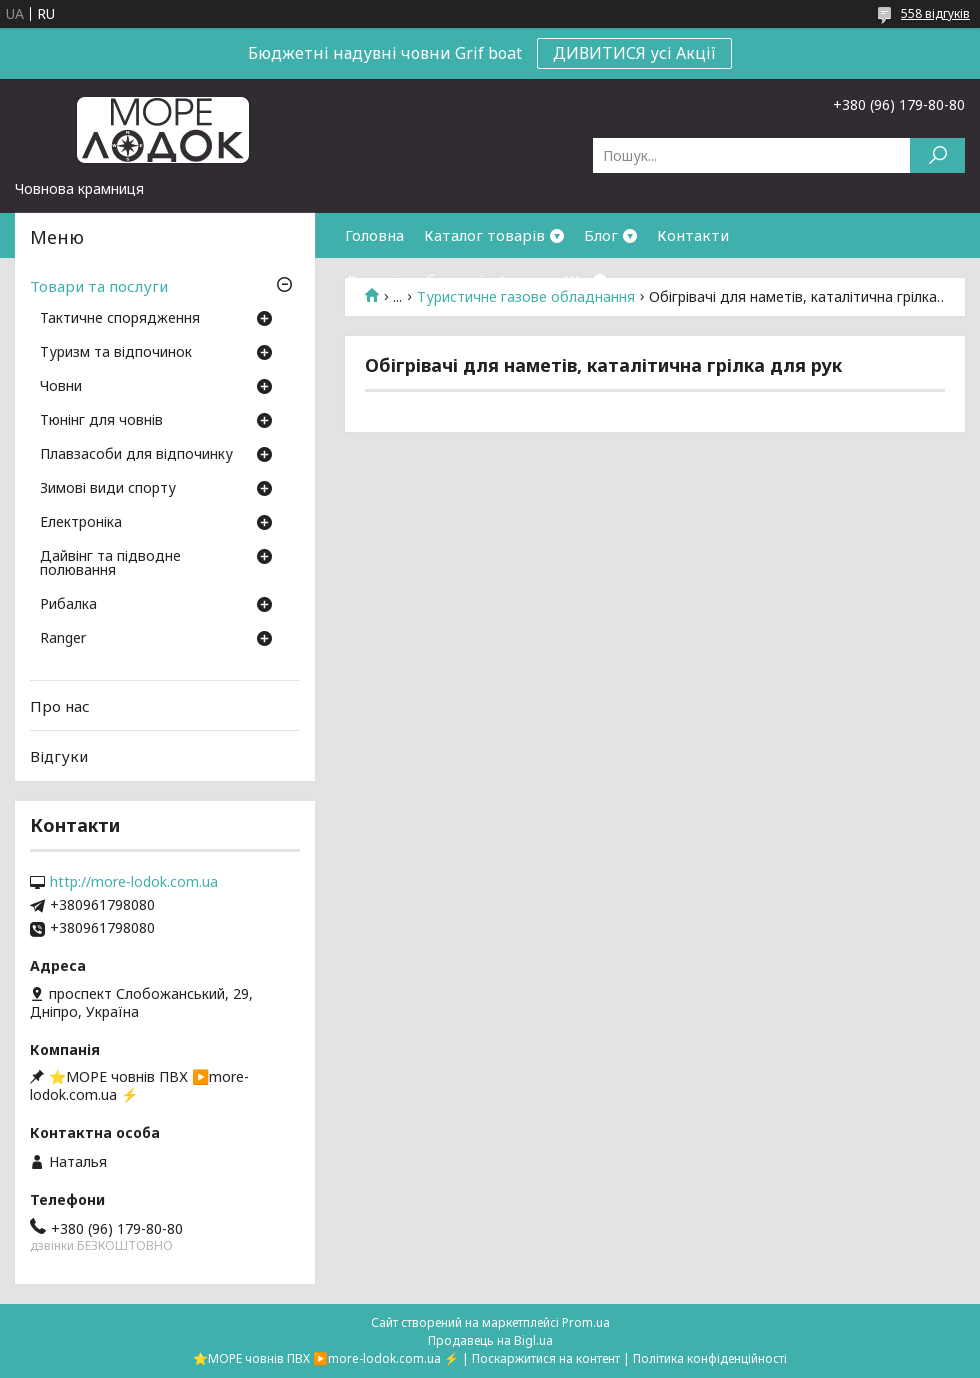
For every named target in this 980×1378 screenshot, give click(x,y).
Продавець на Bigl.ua (490, 1340)
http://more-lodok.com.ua (134, 882)
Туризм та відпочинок (116, 353)
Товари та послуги (99, 286)
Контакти (693, 235)
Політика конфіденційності (710, 1358)
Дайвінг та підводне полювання (110, 564)
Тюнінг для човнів (101, 421)
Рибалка (68, 605)
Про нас (60, 706)
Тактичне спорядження (120, 319)
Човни (61, 387)
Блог (601, 235)
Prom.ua (586, 1322)
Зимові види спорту (108, 489)
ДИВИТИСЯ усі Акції (634, 53)
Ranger (63, 639)
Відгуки (59, 756)
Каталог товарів (484, 235)
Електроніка (81, 523)
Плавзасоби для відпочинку (136, 455)
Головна (374, 235)
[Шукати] (937, 155)
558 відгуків (935, 13)
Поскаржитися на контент (546, 1358)
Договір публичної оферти (444, 280)
